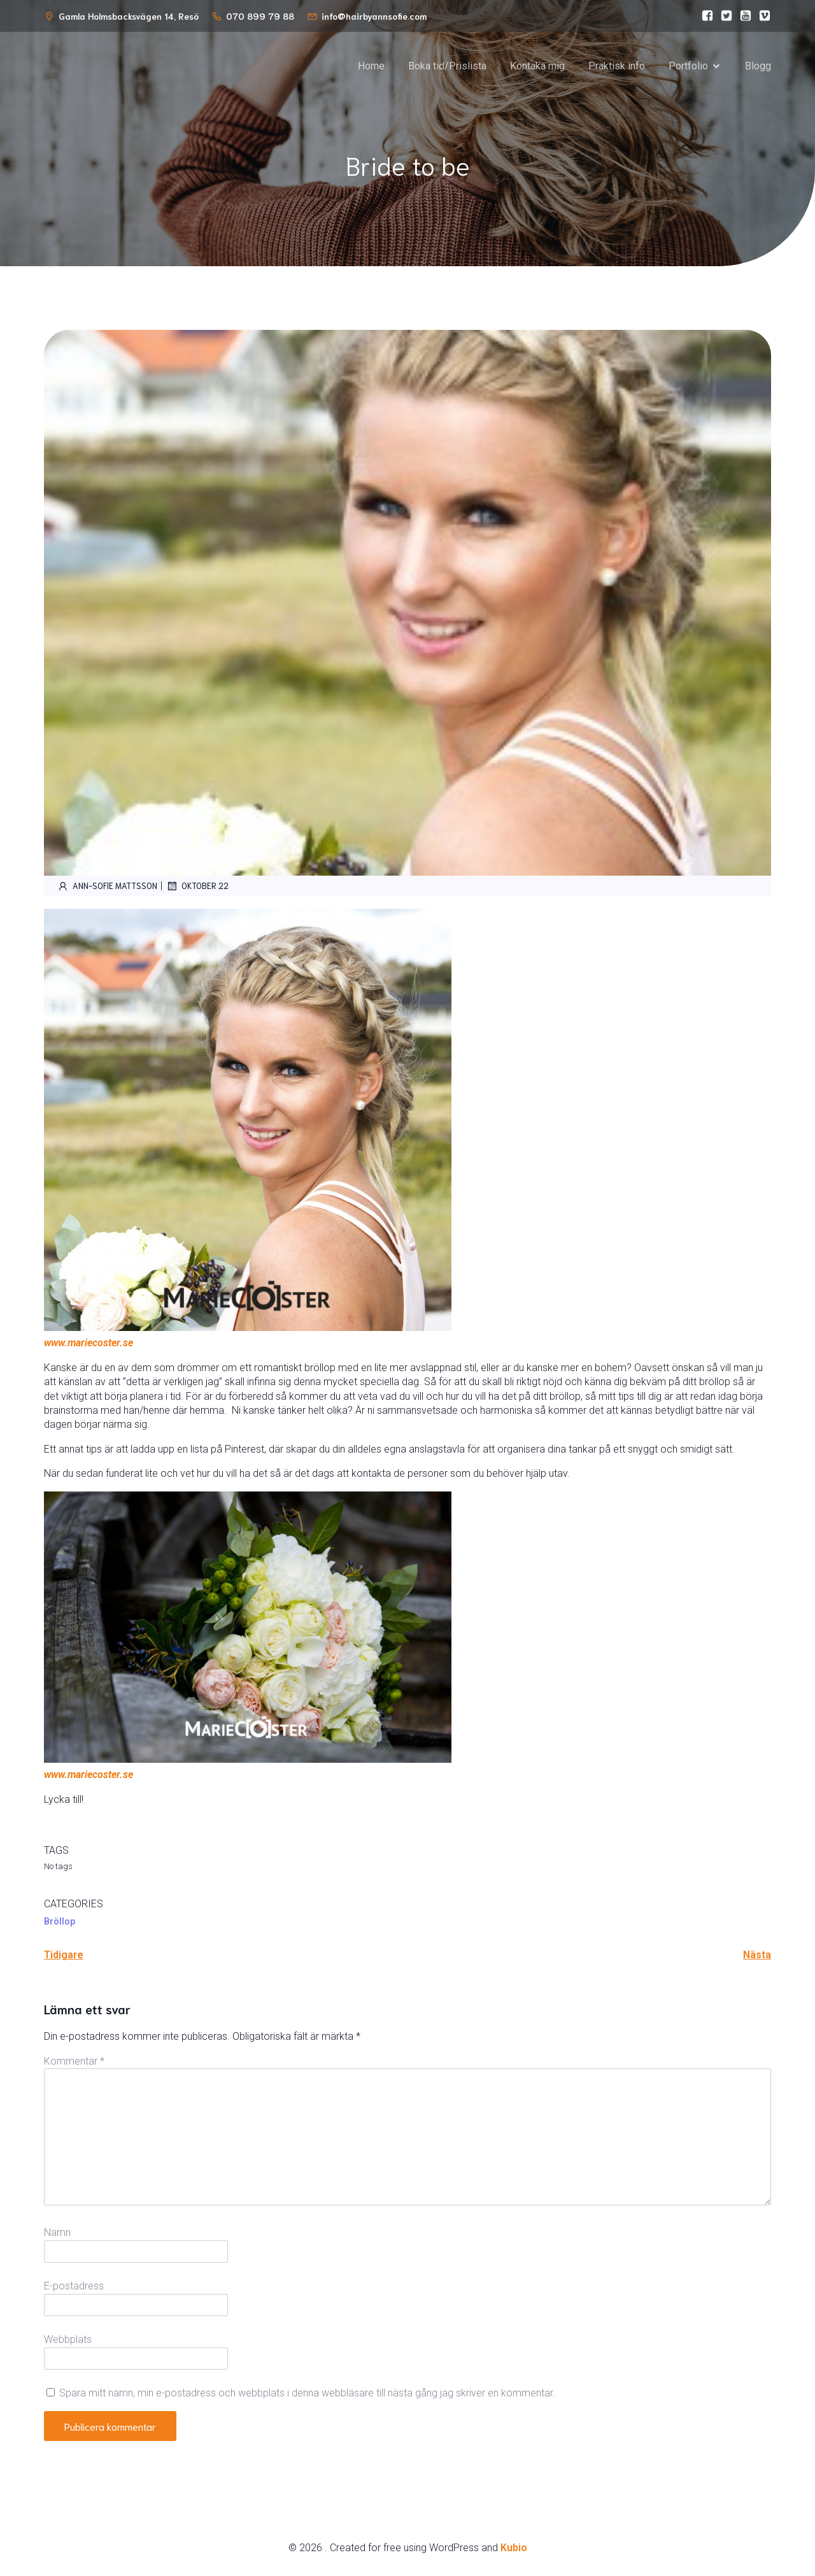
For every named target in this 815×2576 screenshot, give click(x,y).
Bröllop (59, 1923)
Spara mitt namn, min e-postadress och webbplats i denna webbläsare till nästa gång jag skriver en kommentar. (307, 2394)
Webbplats (68, 2341)
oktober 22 (197, 887)
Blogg (758, 66)
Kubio (513, 2549)
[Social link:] (704, 15)
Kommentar (74, 2062)
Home (371, 66)
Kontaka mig (537, 66)
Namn (57, 2234)
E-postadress (74, 2287)
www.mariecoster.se (88, 1344)
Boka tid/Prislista (447, 66)
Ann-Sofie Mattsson (107, 887)
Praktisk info (616, 66)
